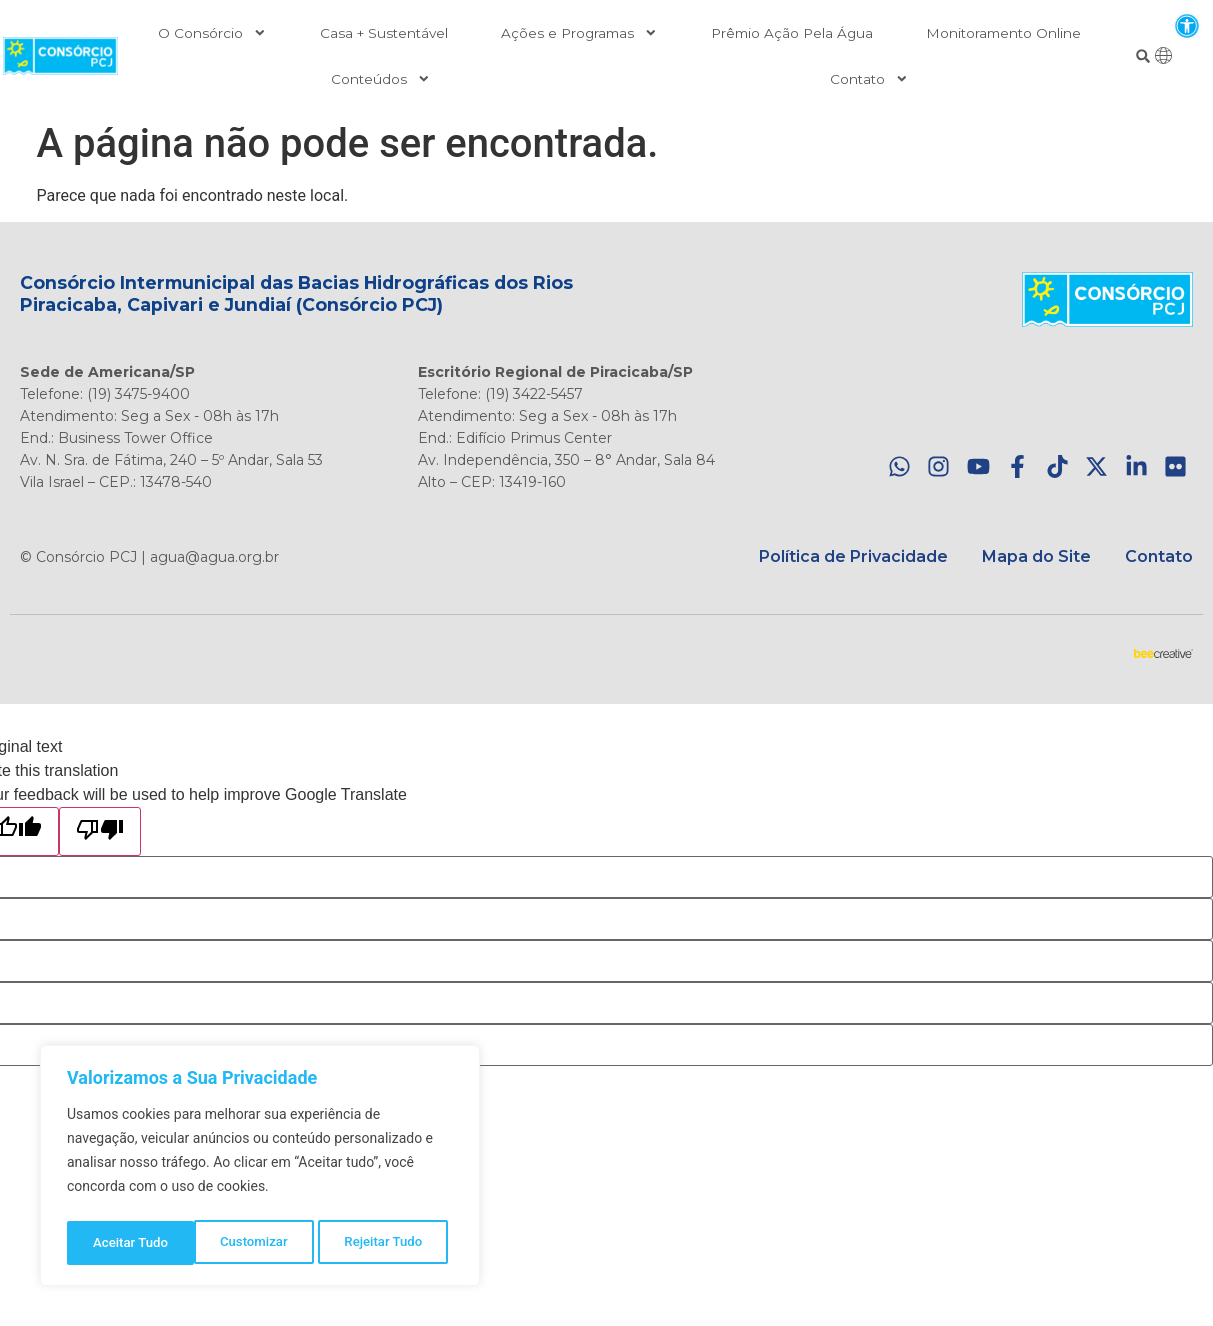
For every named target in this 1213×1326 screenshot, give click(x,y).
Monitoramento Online (1003, 33)
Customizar (126, 1243)
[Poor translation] (100, 831)
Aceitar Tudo (391, 1243)
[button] (1186, 25)
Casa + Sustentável (384, 33)
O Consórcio (212, 33)
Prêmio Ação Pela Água (792, 33)
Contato (869, 79)
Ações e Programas (579, 33)
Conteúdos (381, 79)
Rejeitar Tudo (256, 1243)
